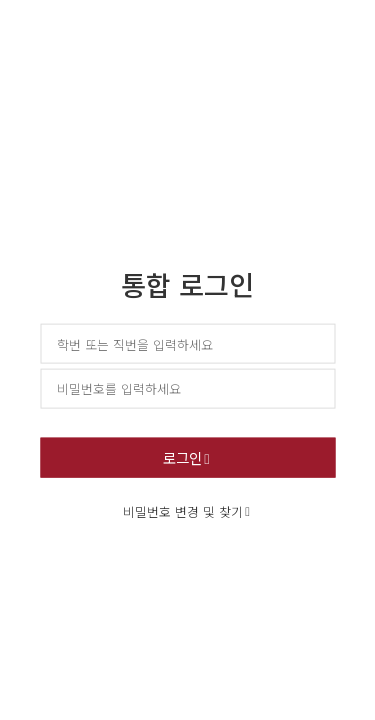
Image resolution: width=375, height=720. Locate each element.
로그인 (182, 456)
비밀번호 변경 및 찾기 (183, 510)
